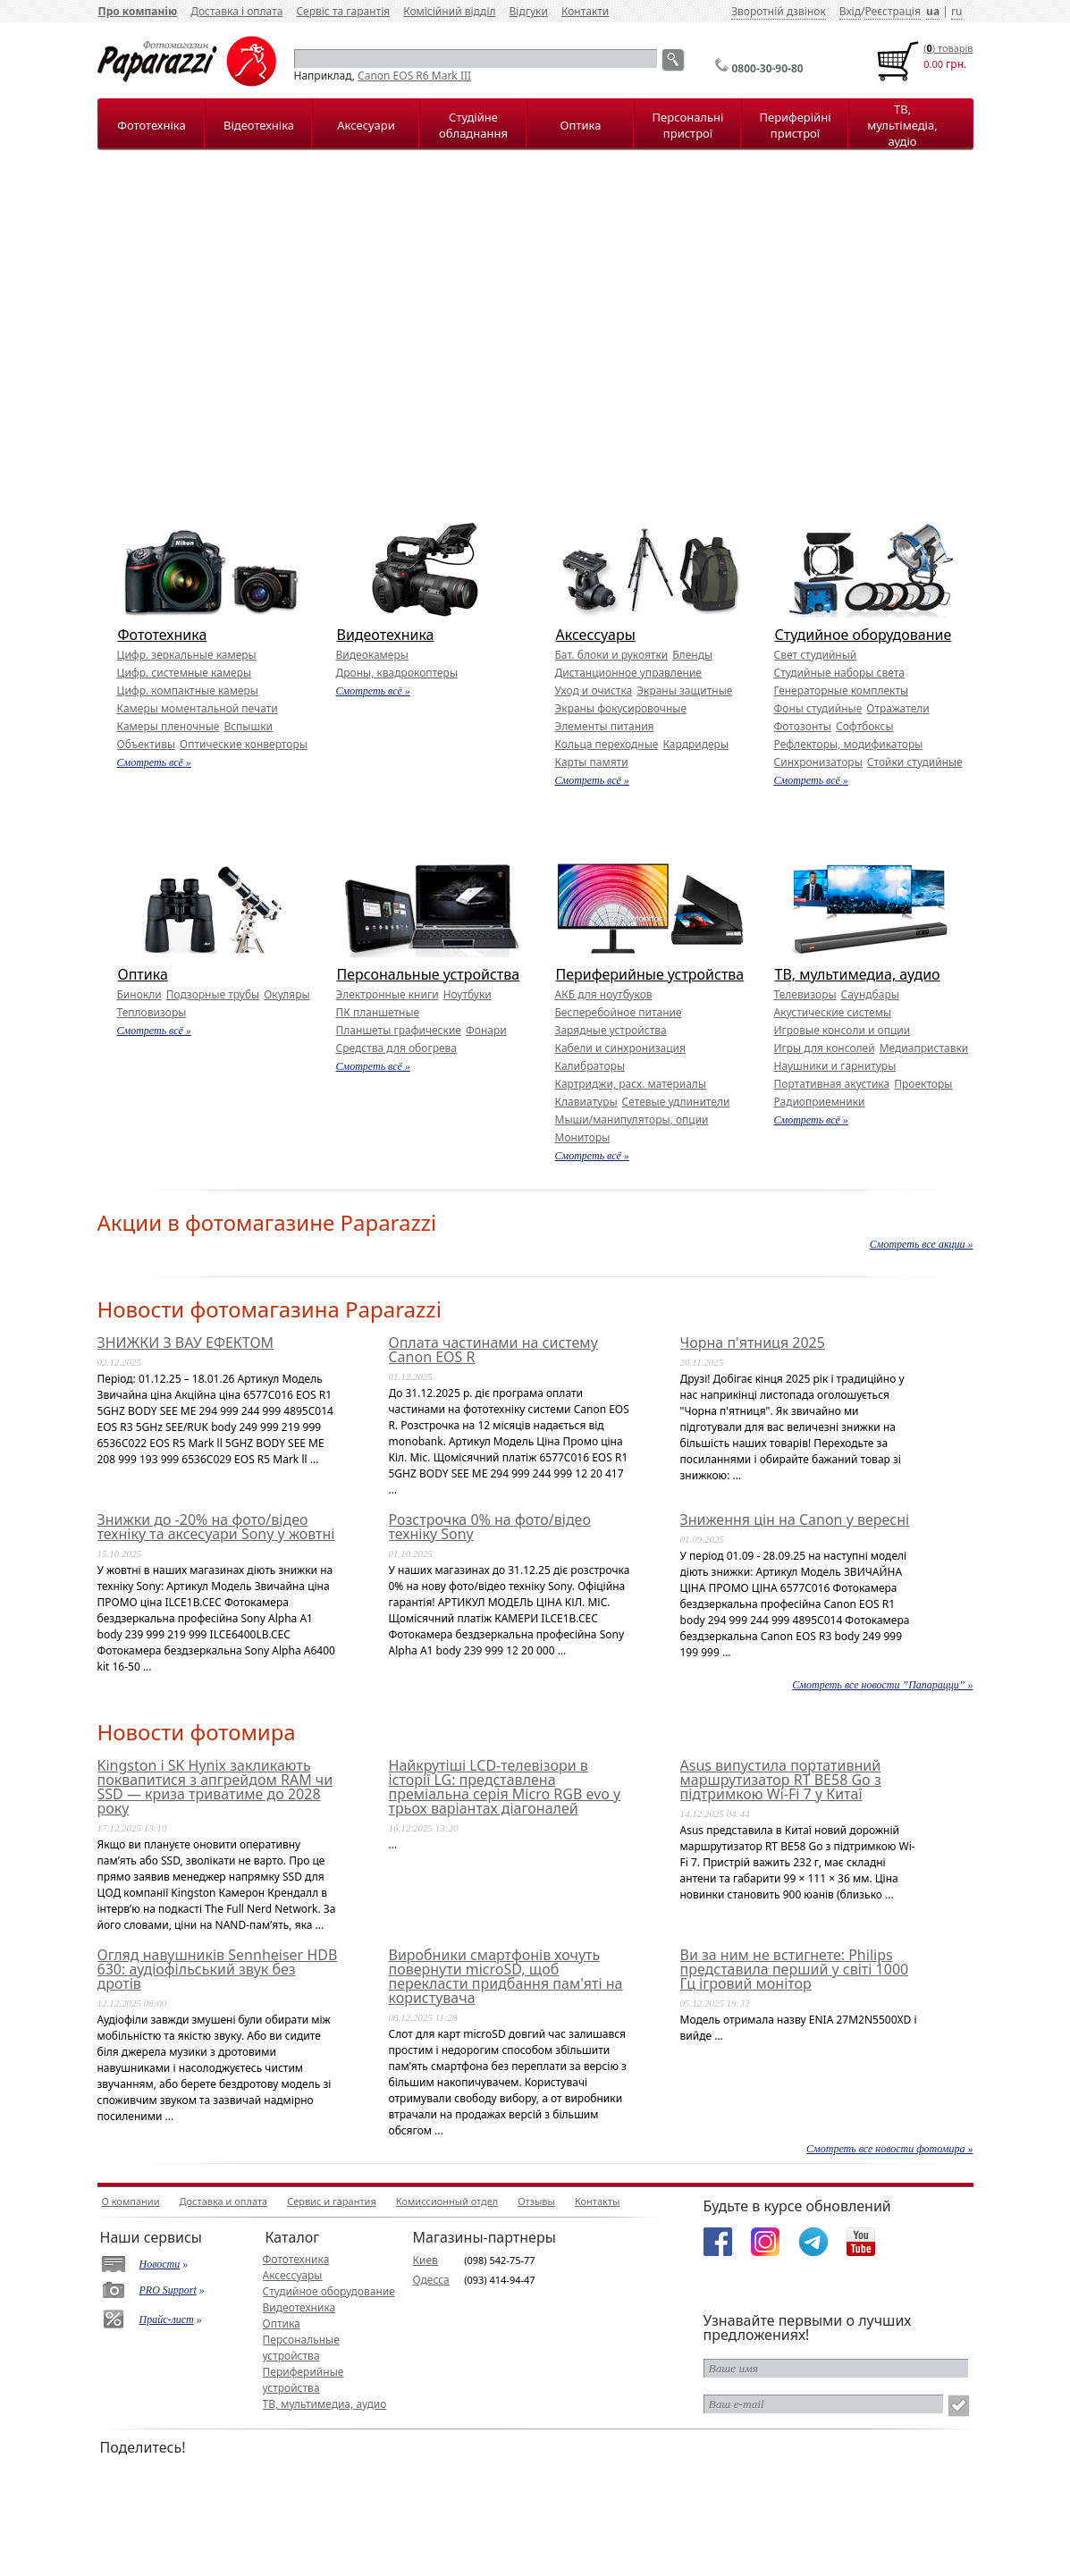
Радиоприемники (819, 1101)
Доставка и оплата (224, 2201)
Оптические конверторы (244, 744)
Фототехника (162, 635)
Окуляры (286, 994)
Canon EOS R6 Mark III (414, 75)
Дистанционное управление (628, 672)
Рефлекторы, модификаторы (848, 744)
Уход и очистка (594, 690)
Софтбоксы (865, 726)
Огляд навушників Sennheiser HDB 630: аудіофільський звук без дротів (217, 1969)
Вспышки (248, 726)
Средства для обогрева (397, 1048)
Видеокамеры (372, 654)
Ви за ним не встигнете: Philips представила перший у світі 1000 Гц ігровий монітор (794, 1969)
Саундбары (870, 994)
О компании (131, 2201)
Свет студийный (815, 654)
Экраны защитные (684, 690)
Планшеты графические (398, 1030)
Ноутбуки (467, 994)
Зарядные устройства (611, 1030)
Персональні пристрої (688, 125)
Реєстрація (892, 11)
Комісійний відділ (449, 11)
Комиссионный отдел (447, 2201)
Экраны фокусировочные (621, 708)
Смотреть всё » (154, 762)
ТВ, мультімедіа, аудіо (902, 125)
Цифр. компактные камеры (187, 690)
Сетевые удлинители (676, 1101)
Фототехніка (151, 125)
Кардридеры (695, 744)
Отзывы (536, 2201)
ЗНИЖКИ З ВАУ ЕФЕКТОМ (185, 1342)
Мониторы (583, 1137)
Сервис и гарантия (331, 2201)
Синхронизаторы (818, 762)
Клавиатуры (586, 1101)
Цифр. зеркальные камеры (187, 654)
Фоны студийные (818, 708)
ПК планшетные (378, 1012)
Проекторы (923, 1083)
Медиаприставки (924, 1048)
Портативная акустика (832, 1083)
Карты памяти (591, 762)
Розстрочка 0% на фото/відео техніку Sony (490, 1527)
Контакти (585, 11)
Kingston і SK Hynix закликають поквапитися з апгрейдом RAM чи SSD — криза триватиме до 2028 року (215, 1786)
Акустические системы (833, 1012)
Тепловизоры (152, 1012)
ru (956, 11)
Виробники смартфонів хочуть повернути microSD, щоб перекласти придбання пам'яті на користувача (506, 1976)
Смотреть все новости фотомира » (889, 2148)
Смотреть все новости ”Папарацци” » (882, 1685)
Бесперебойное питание (618, 1012)
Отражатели (897, 708)
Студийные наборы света (839, 672)
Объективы (146, 744)
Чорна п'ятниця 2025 (752, 1342)
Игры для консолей (824, 1048)
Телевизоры (805, 994)
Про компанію (138, 11)
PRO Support (168, 2290)
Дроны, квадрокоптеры (397, 672)
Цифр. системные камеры (184, 672)
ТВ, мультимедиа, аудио (857, 974)
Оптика (581, 125)
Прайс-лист (166, 2319)
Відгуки (529, 11)
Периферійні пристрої (794, 125)
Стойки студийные (915, 762)
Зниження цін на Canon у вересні (795, 1519)
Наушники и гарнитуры (835, 1065)
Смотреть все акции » (921, 1244)
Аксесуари (365, 125)
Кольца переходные (607, 744)
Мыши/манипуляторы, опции (632, 1119)
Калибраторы (590, 1065)
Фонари (486, 1030)
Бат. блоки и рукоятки (612, 654)
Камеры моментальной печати (197, 708)
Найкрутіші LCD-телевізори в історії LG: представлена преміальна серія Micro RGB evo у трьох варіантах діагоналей (505, 1786)
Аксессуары (596, 635)
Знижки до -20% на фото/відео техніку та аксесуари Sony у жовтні (216, 1527)
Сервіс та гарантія (343, 11)
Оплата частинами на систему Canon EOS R (493, 1350)
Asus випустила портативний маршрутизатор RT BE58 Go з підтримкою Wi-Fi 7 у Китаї (780, 1779)
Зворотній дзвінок (778, 11)
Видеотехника (385, 635)
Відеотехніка (258, 125)
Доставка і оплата (236, 11)
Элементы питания (604, 726)
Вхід (850, 11)
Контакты (597, 2201)
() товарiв (948, 48)
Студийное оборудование (863, 635)
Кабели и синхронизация (620, 1048)
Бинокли (139, 994)
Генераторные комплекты (841, 690)
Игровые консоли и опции (842, 1030)
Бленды (692, 654)
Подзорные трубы (212, 994)
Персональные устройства (428, 974)
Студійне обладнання (473, 125)
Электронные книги (387, 994)
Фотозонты (802, 726)
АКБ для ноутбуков (604, 994)
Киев (425, 2260)
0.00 (933, 64)
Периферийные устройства (650, 974)
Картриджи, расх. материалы (631, 1083)
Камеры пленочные (168, 726)
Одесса (431, 2279)
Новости (160, 2264)
